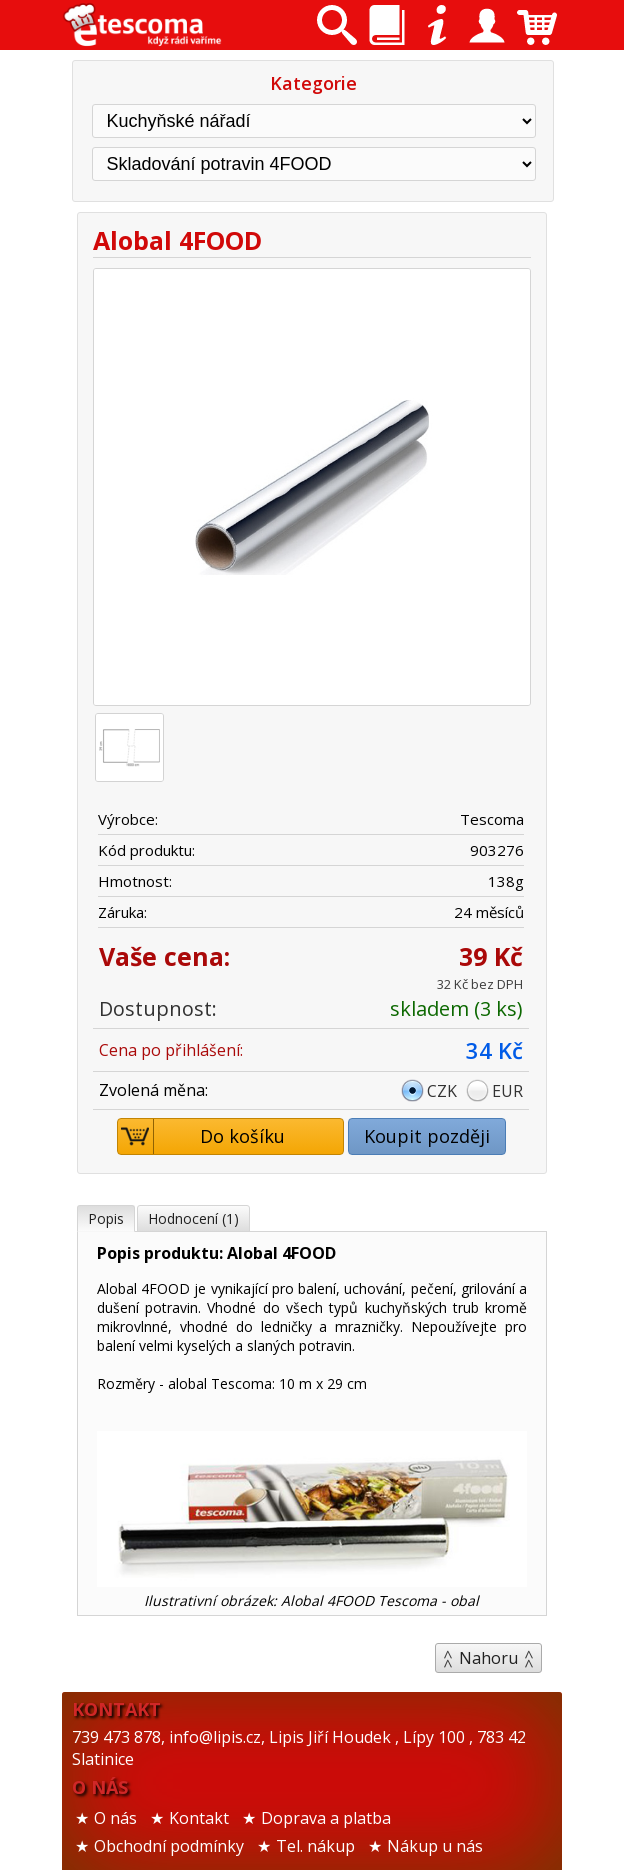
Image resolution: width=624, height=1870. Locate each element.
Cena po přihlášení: (171, 1050)
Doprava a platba (326, 1818)
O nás (115, 1818)
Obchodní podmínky (169, 1846)
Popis (106, 1218)
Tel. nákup (315, 1846)
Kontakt (199, 1818)
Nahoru (488, 1658)
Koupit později (427, 1136)
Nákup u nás (435, 1846)
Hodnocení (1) (193, 1218)
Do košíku (202, 1136)
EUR (507, 1091)
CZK (442, 1091)
